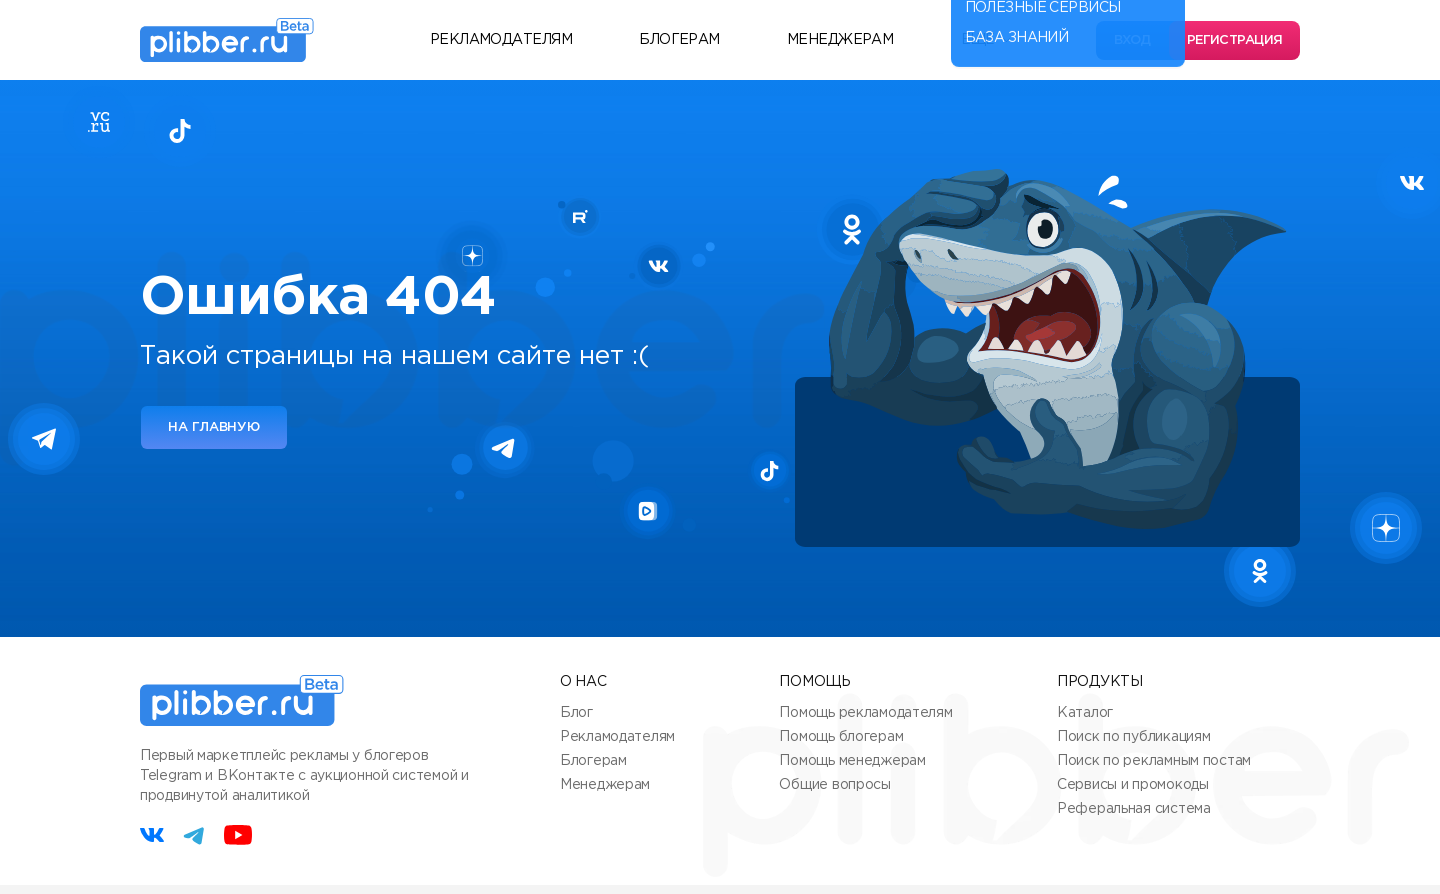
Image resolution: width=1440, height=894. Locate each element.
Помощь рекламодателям (865, 713)
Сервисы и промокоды (1133, 785)
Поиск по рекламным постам (1154, 761)
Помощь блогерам (841, 737)
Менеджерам (840, 40)
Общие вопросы (834, 785)
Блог (576, 713)
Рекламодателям (501, 40)
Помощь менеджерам (852, 761)
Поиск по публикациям (1133, 737)
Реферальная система (1134, 809)
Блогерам (679, 40)
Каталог (1085, 713)
